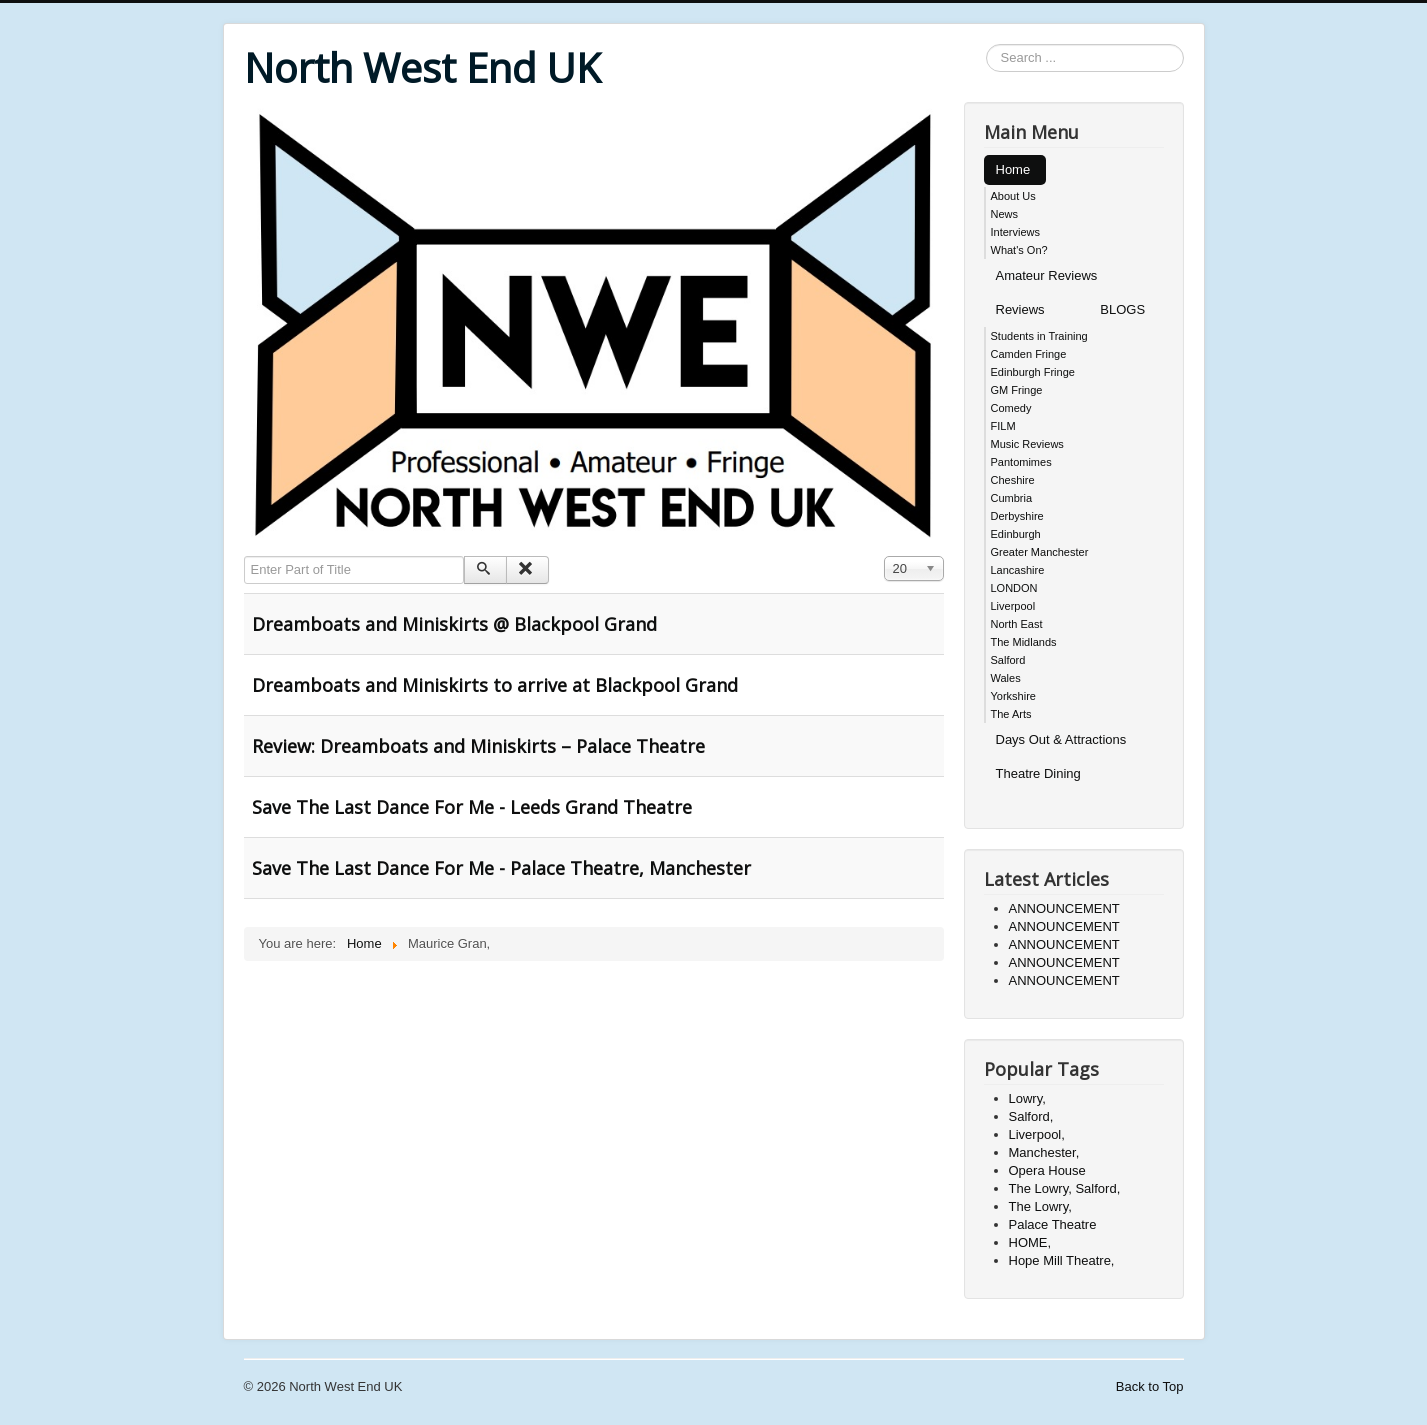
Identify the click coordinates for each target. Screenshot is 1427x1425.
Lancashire (1018, 570)
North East (1017, 624)
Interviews (1016, 232)
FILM (1003, 426)
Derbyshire (1017, 516)
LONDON (1014, 588)
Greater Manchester (1040, 552)
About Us (1013, 196)
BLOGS (1122, 309)
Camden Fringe (1029, 354)
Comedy (1011, 408)
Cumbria (1012, 498)
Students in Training (1039, 336)
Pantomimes (1021, 462)
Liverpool (1013, 606)
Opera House (1047, 1170)
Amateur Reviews (1047, 275)
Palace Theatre (1053, 1224)
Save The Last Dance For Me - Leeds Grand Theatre (472, 807)
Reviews (1020, 309)
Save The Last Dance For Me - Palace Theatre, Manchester (501, 868)
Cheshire (1013, 480)
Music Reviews (1027, 444)
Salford (1008, 660)
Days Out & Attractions (1061, 739)
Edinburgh (1016, 534)
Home (1013, 169)
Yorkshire (1013, 696)
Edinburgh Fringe (1033, 372)
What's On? (1019, 250)
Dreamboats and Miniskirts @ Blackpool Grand (454, 624)
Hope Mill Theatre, (1062, 1260)
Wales (1006, 678)
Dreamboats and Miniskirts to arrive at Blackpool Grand (495, 685)
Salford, (1031, 1116)
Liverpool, (1037, 1134)
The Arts (1011, 714)
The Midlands (1024, 642)
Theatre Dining (1038, 773)
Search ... (986, 44)
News (1005, 214)
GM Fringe (1017, 390)
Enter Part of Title (244, 556)
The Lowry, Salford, (1065, 1188)
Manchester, (1044, 1152)
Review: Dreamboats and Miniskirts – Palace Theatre (478, 746)
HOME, (1030, 1242)
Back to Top (1150, 1386)
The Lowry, (1040, 1206)
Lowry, (1027, 1098)
